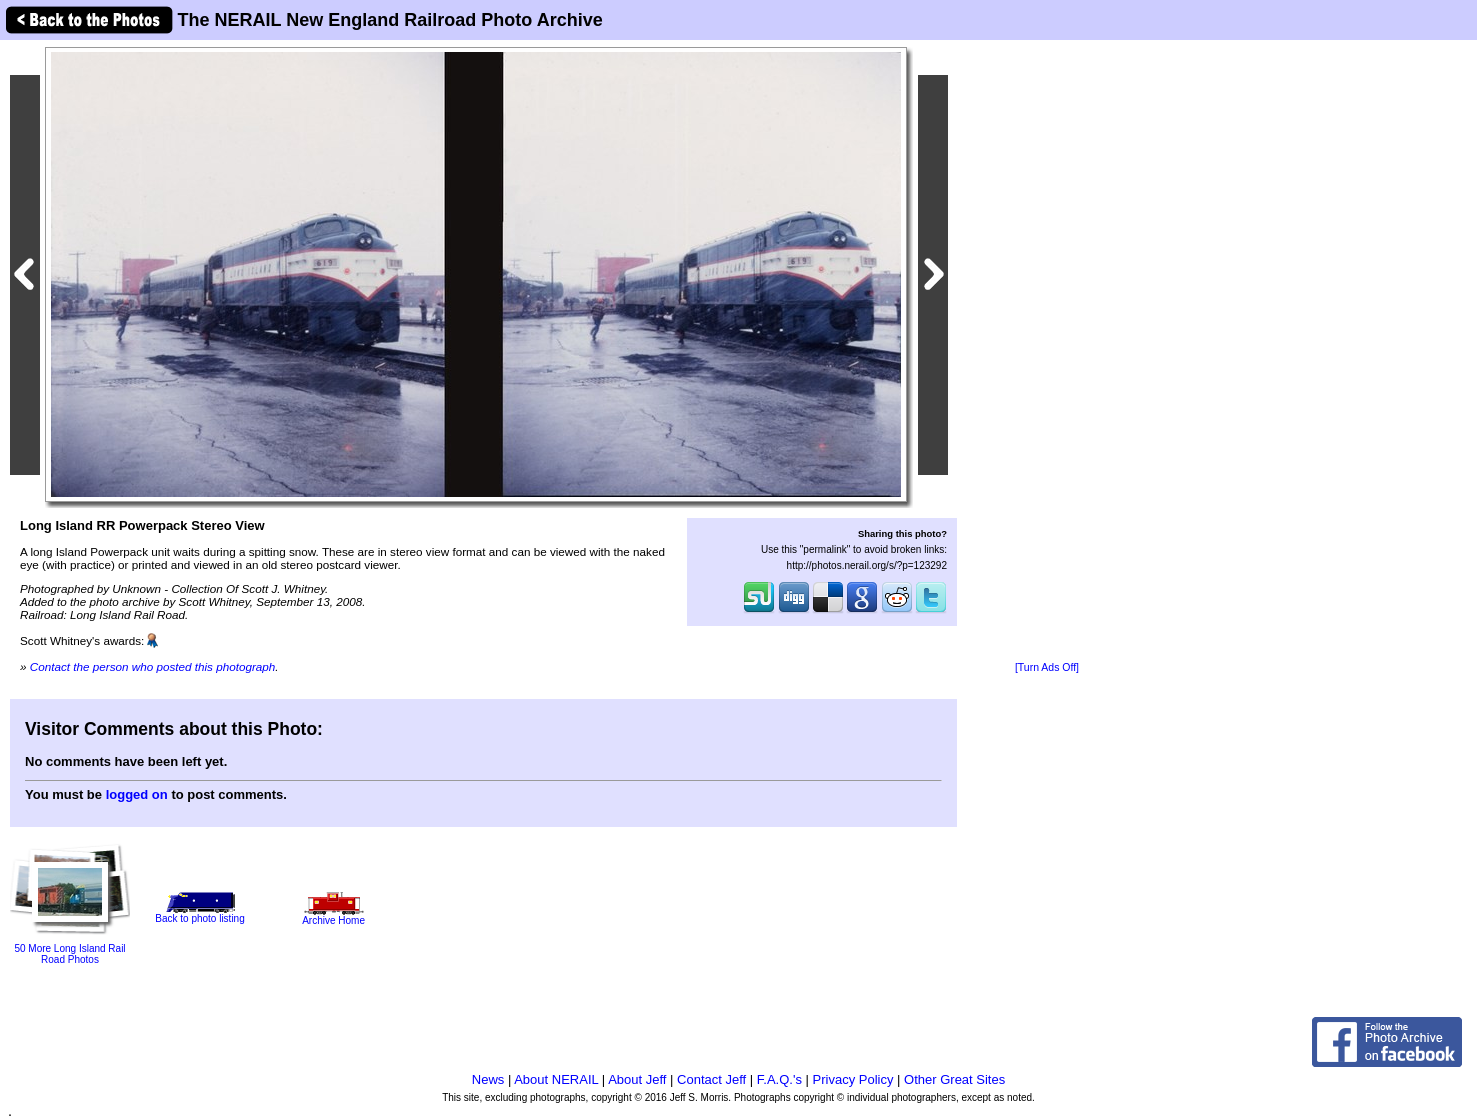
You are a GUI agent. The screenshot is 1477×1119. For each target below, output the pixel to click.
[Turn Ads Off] (1047, 667)
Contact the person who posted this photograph (153, 666)
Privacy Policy (853, 1079)
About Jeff (637, 1079)
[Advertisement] (1047, 352)
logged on (137, 794)
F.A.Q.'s (779, 1079)
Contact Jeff (711, 1079)
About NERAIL (556, 1079)
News (488, 1079)
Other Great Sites (954, 1079)
